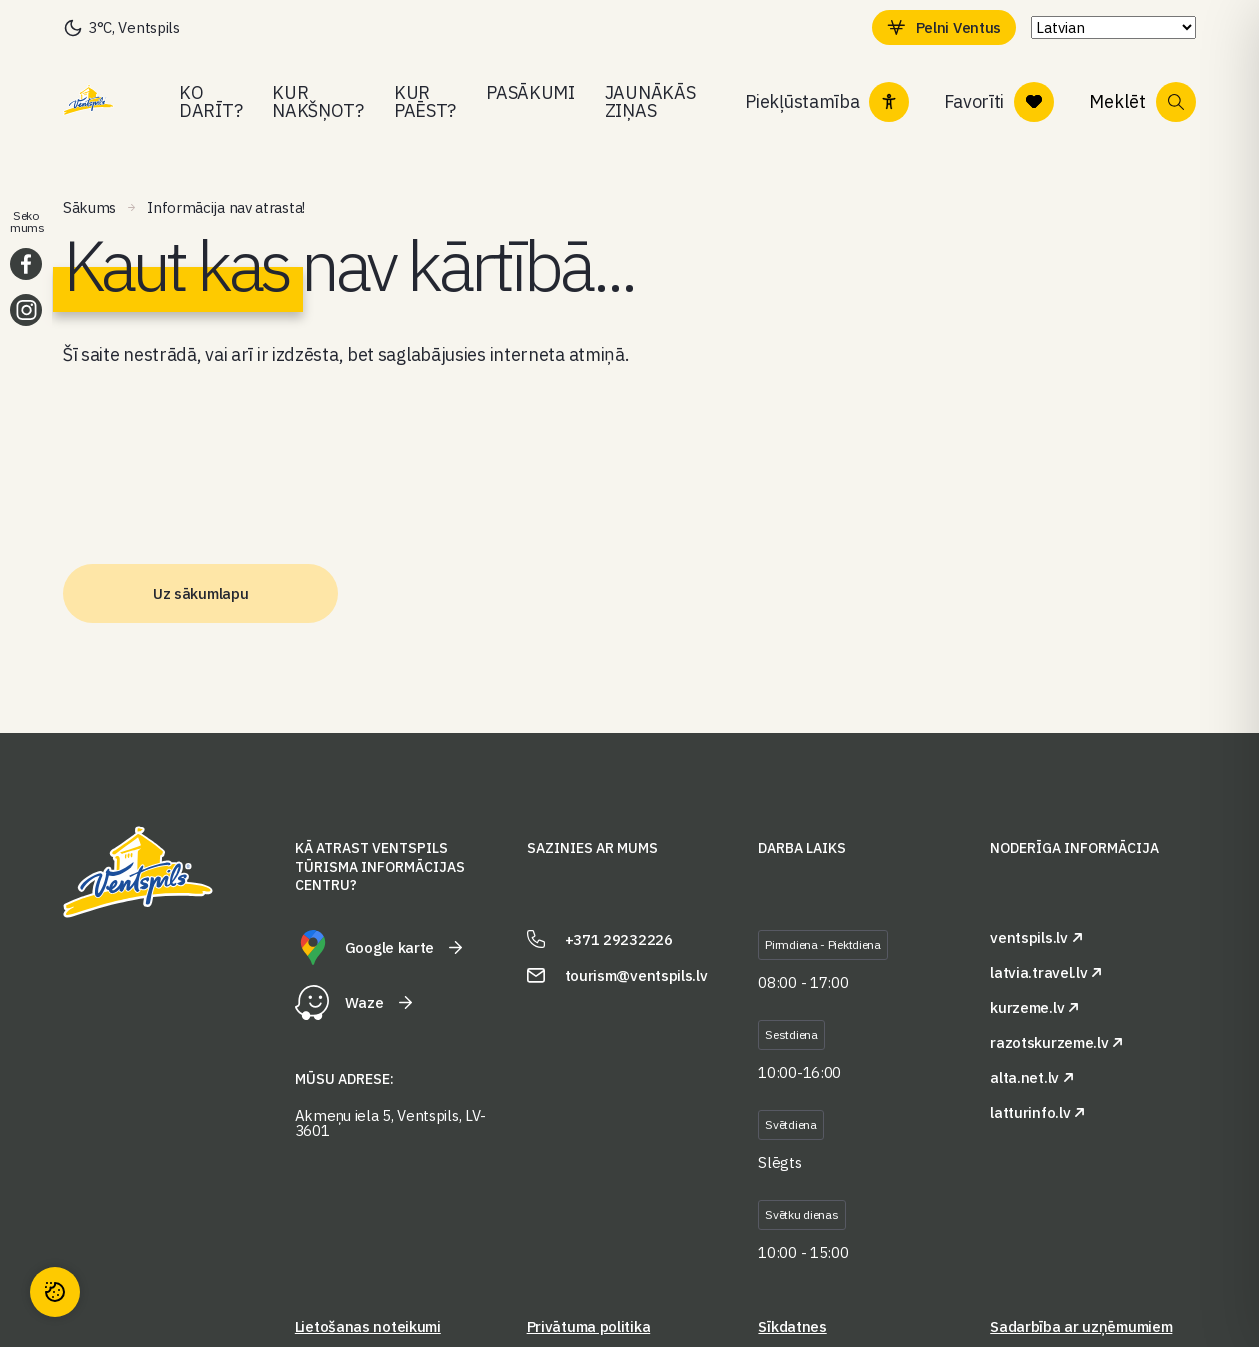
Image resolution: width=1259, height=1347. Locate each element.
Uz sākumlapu (200, 593)
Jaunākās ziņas (650, 101)
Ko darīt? (210, 101)
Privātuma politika (589, 1326)
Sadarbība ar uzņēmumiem (1081, 1326)
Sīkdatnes (792, 1326)
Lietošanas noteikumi (368, 1326)
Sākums (89, 207)
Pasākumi (530, 92)
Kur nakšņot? (318, 101)
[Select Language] (1113, 27)
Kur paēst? (425, 101)
